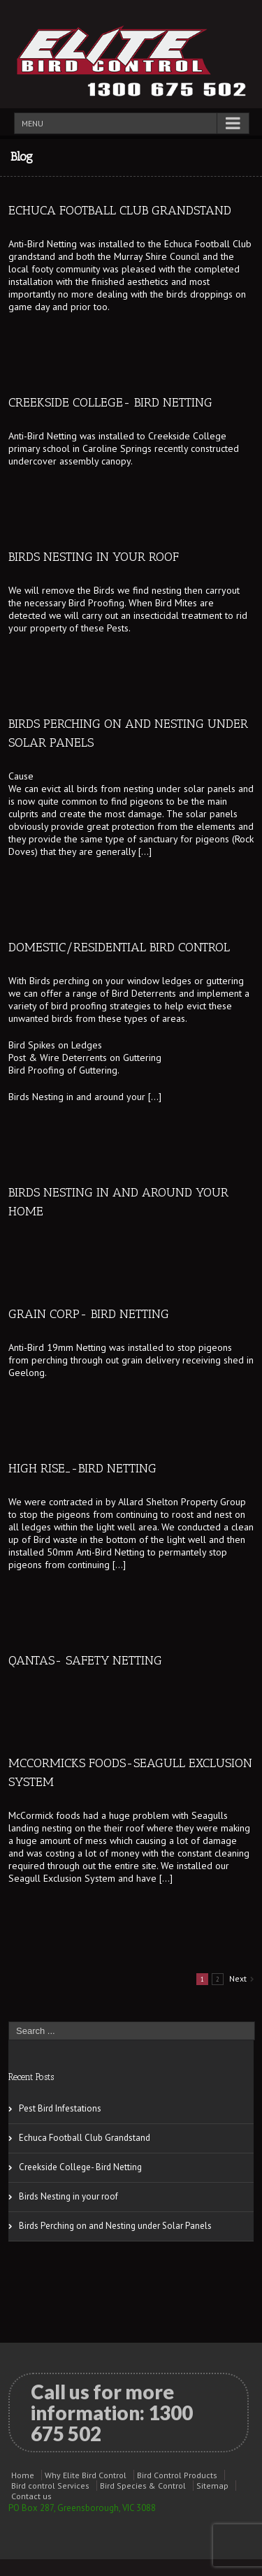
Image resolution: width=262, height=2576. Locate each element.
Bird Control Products (177, 2475)
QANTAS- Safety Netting (85, 1660)
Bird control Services (50, 2485)
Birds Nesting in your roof (93, 556)
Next (238, 1978)
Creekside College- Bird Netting (110, 402)
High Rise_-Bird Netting (82, 1468)
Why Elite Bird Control (85, 2475)
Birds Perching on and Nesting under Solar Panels (115, 2226)
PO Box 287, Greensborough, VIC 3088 (82, 2508)
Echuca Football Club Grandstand (119, 210)
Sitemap (212, 2485)
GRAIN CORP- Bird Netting (88, 1314)
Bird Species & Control (143, 2485)
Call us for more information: (112, 2412)
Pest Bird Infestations (60, 2108)
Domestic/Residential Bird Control (119, 947)
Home (22, 2475)
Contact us (31, 2496)
